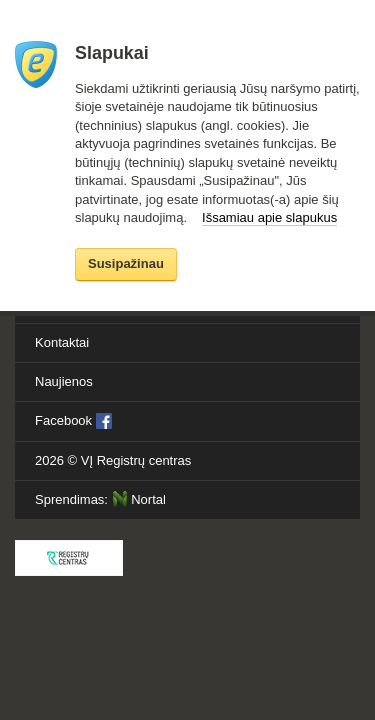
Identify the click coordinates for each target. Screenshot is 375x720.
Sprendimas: (100, 499)
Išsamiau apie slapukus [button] (269, 217)
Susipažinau (126, 263)
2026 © (113, 460)
